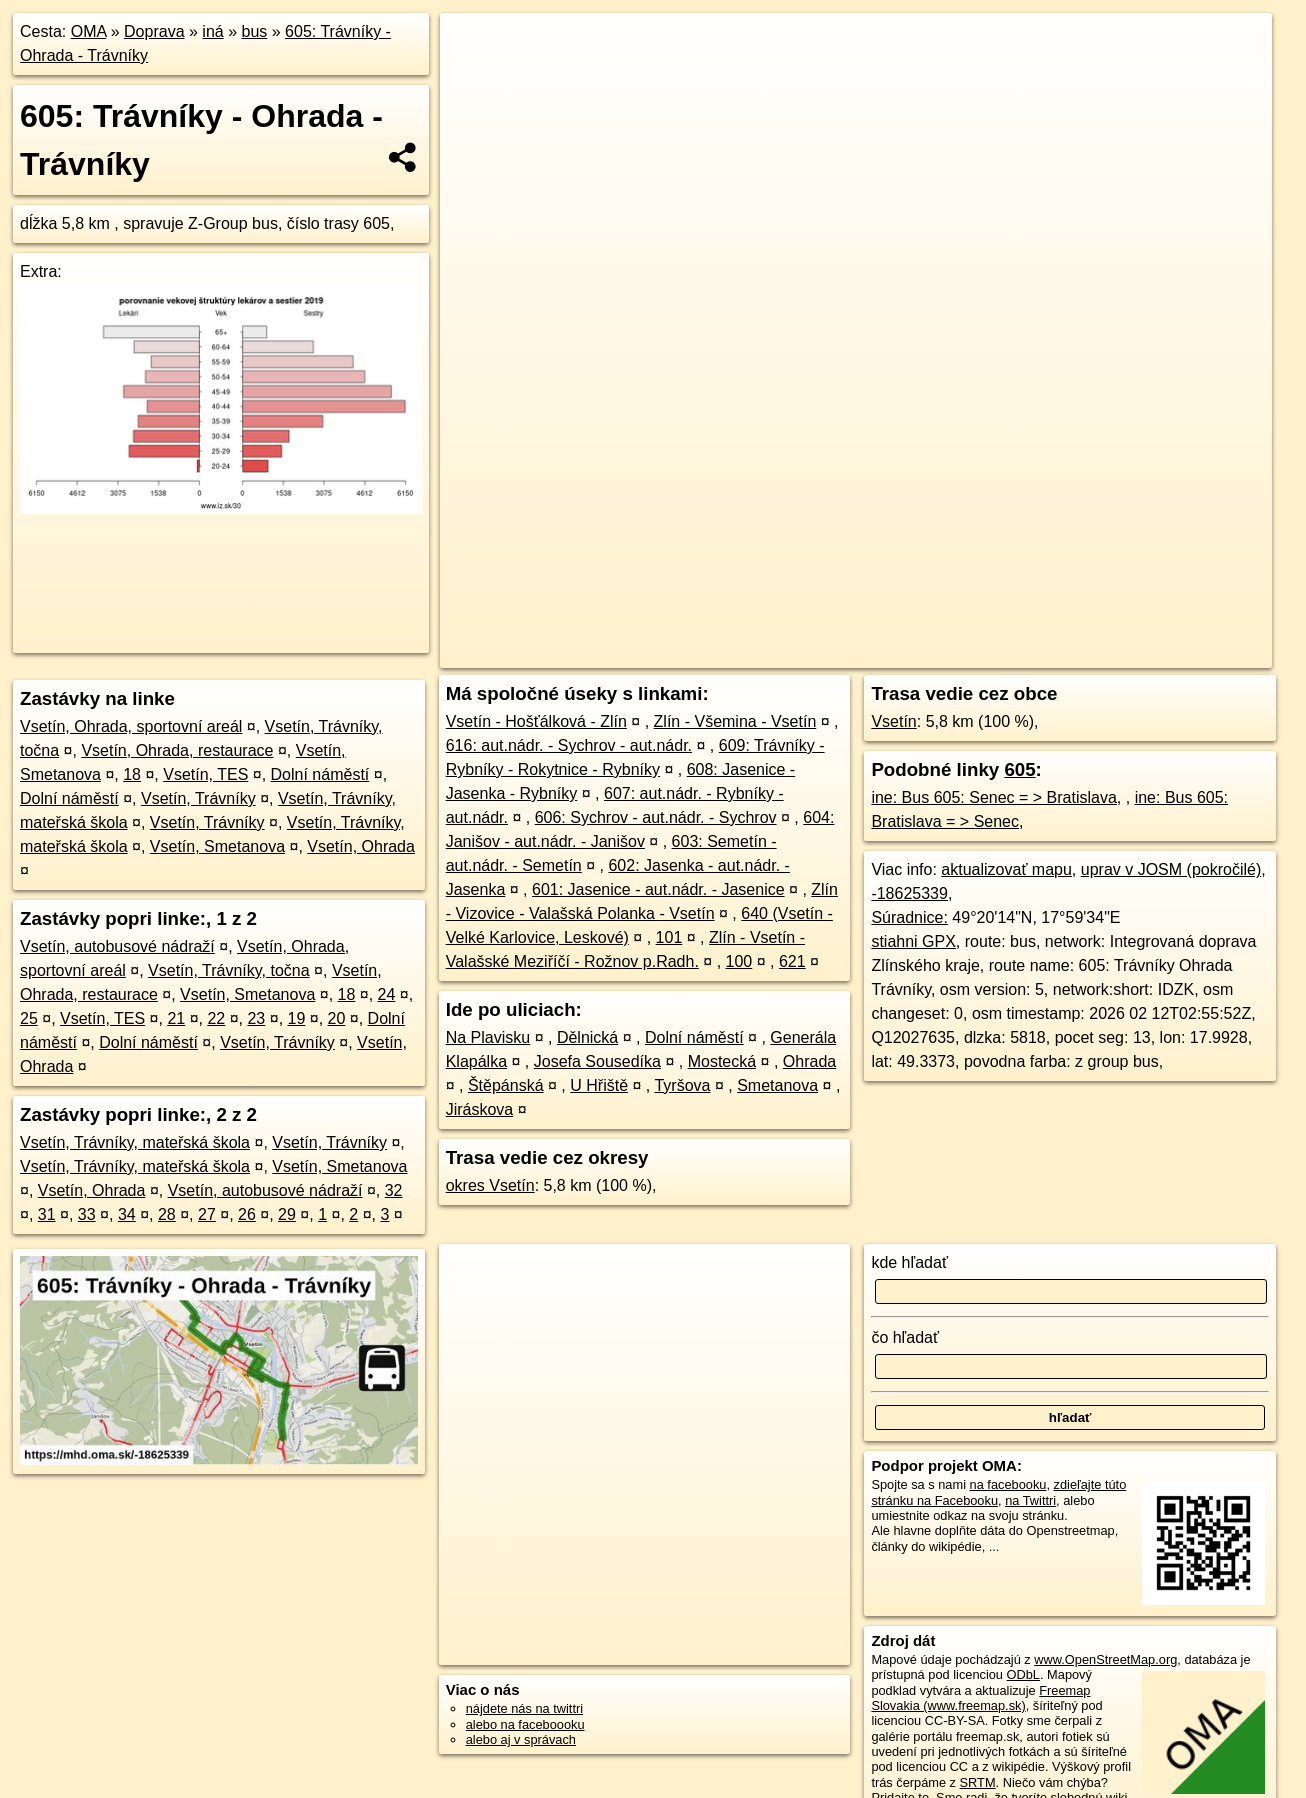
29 (287, 1214)
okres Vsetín (490, 1185)
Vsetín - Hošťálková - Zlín (536, 721)
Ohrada (809, 1061)
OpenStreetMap (926, 653)
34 (127, 1214)
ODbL (1023, 1674)
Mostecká (722, 1061)
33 (87, 1214)
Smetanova (777, 1085)
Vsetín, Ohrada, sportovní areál (131, 726)
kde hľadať (909, 1262)
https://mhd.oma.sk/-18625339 (1185, 653)
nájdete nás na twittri (524, 1708)
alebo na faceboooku (525, 1724)
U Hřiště (599, 1085)
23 (256, 1018)
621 (792, 961)
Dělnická (587, 1037)
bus (254, 31)
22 (216, 1018)
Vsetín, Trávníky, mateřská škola (135, 1142)
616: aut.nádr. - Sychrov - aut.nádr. (569, 745)
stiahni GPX (913, 941)
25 (29, 1018)
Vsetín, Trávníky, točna (229, 970)
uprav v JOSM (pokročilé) (1171, 869)
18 (132, 774)
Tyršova (682, 1085)
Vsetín (893, 721)
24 (387, 994)
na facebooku (1008, 1484)
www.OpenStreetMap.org (1105, 1659)
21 (176, 1018)
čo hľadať (905, 1337)
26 (247, 1214)
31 (47, 1214)
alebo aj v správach (521, 1739)
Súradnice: (909, 917)
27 (207, 1214)
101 (669, 937)
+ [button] (474, 47)
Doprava (154, 31)
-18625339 (909, 893)
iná (212, 31)
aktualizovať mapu (1006, 869)
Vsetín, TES (205, 774)
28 (167, 1214)
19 (297, 1018)
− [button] (474, 78)
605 (1019, 769)
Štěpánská (506, 1085)
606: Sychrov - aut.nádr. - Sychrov (656, 817)
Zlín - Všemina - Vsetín (735, 721)
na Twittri (1030, 1500)
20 (337, 1018)
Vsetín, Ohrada (361, 846)
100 (739, 961)
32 (394, 1190)
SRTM (978, 1782)
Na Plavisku (488, 1037)
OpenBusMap (1033, 653)
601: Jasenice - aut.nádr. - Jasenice (658, 889)
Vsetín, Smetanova (217, 846)
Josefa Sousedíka (597, 1061)
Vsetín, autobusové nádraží (117, 946)
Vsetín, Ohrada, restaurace (177, 750)
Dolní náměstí (320, 774)
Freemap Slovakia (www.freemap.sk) (980, 1698)
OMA (89, 31)
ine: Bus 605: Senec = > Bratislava (993, 797)
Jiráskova (480, 1109)
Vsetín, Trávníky (198, 798)
